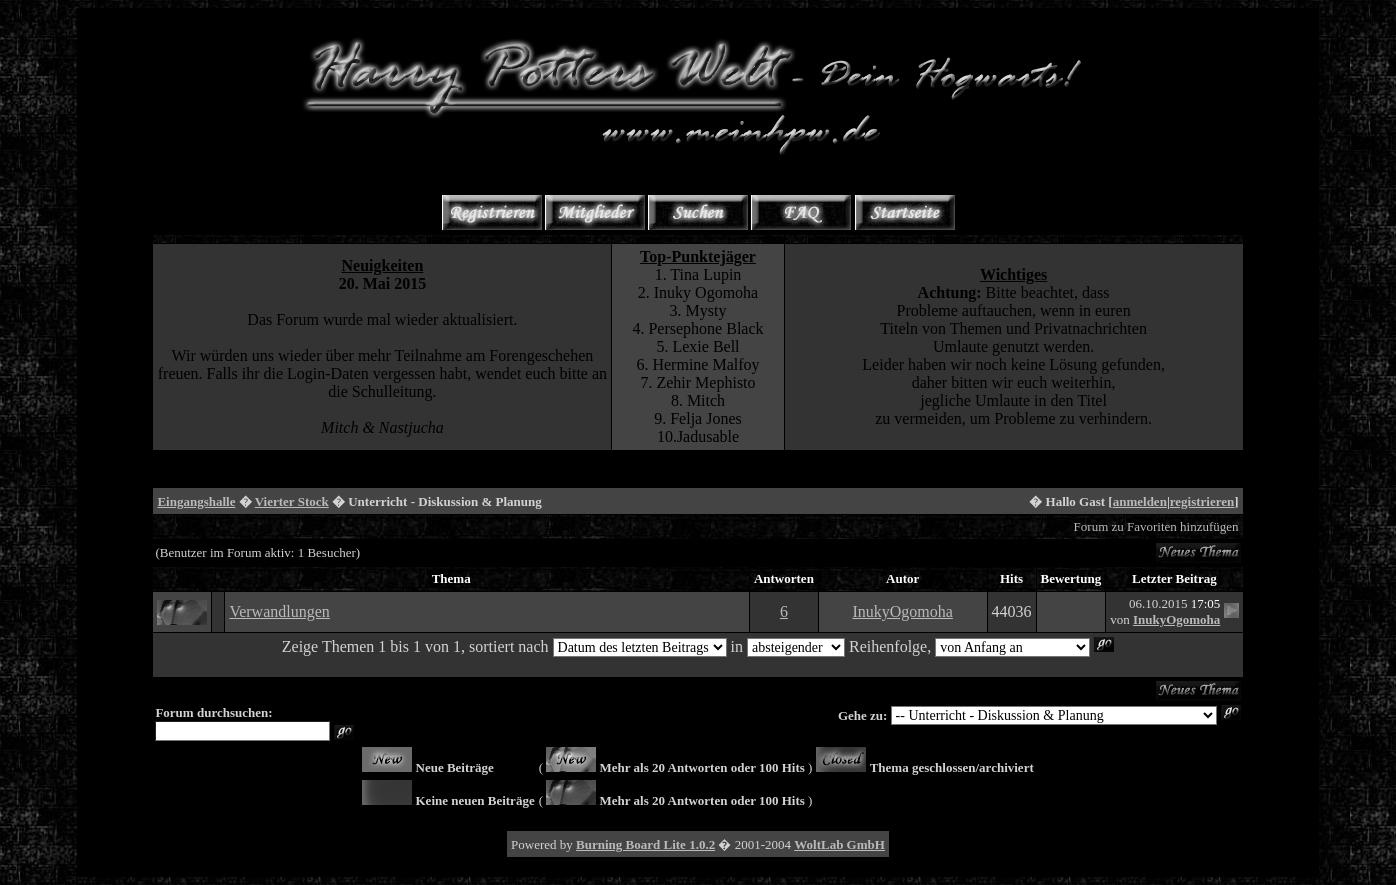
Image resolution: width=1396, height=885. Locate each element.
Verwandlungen (279, 611)
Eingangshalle (196, 501)
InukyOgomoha (902, 611)
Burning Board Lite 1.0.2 (645, 844)
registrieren (1202, 501)
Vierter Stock (292, 501)
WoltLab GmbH (839, 844)
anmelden (1140, 501)
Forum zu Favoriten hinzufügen (1156, 526)
